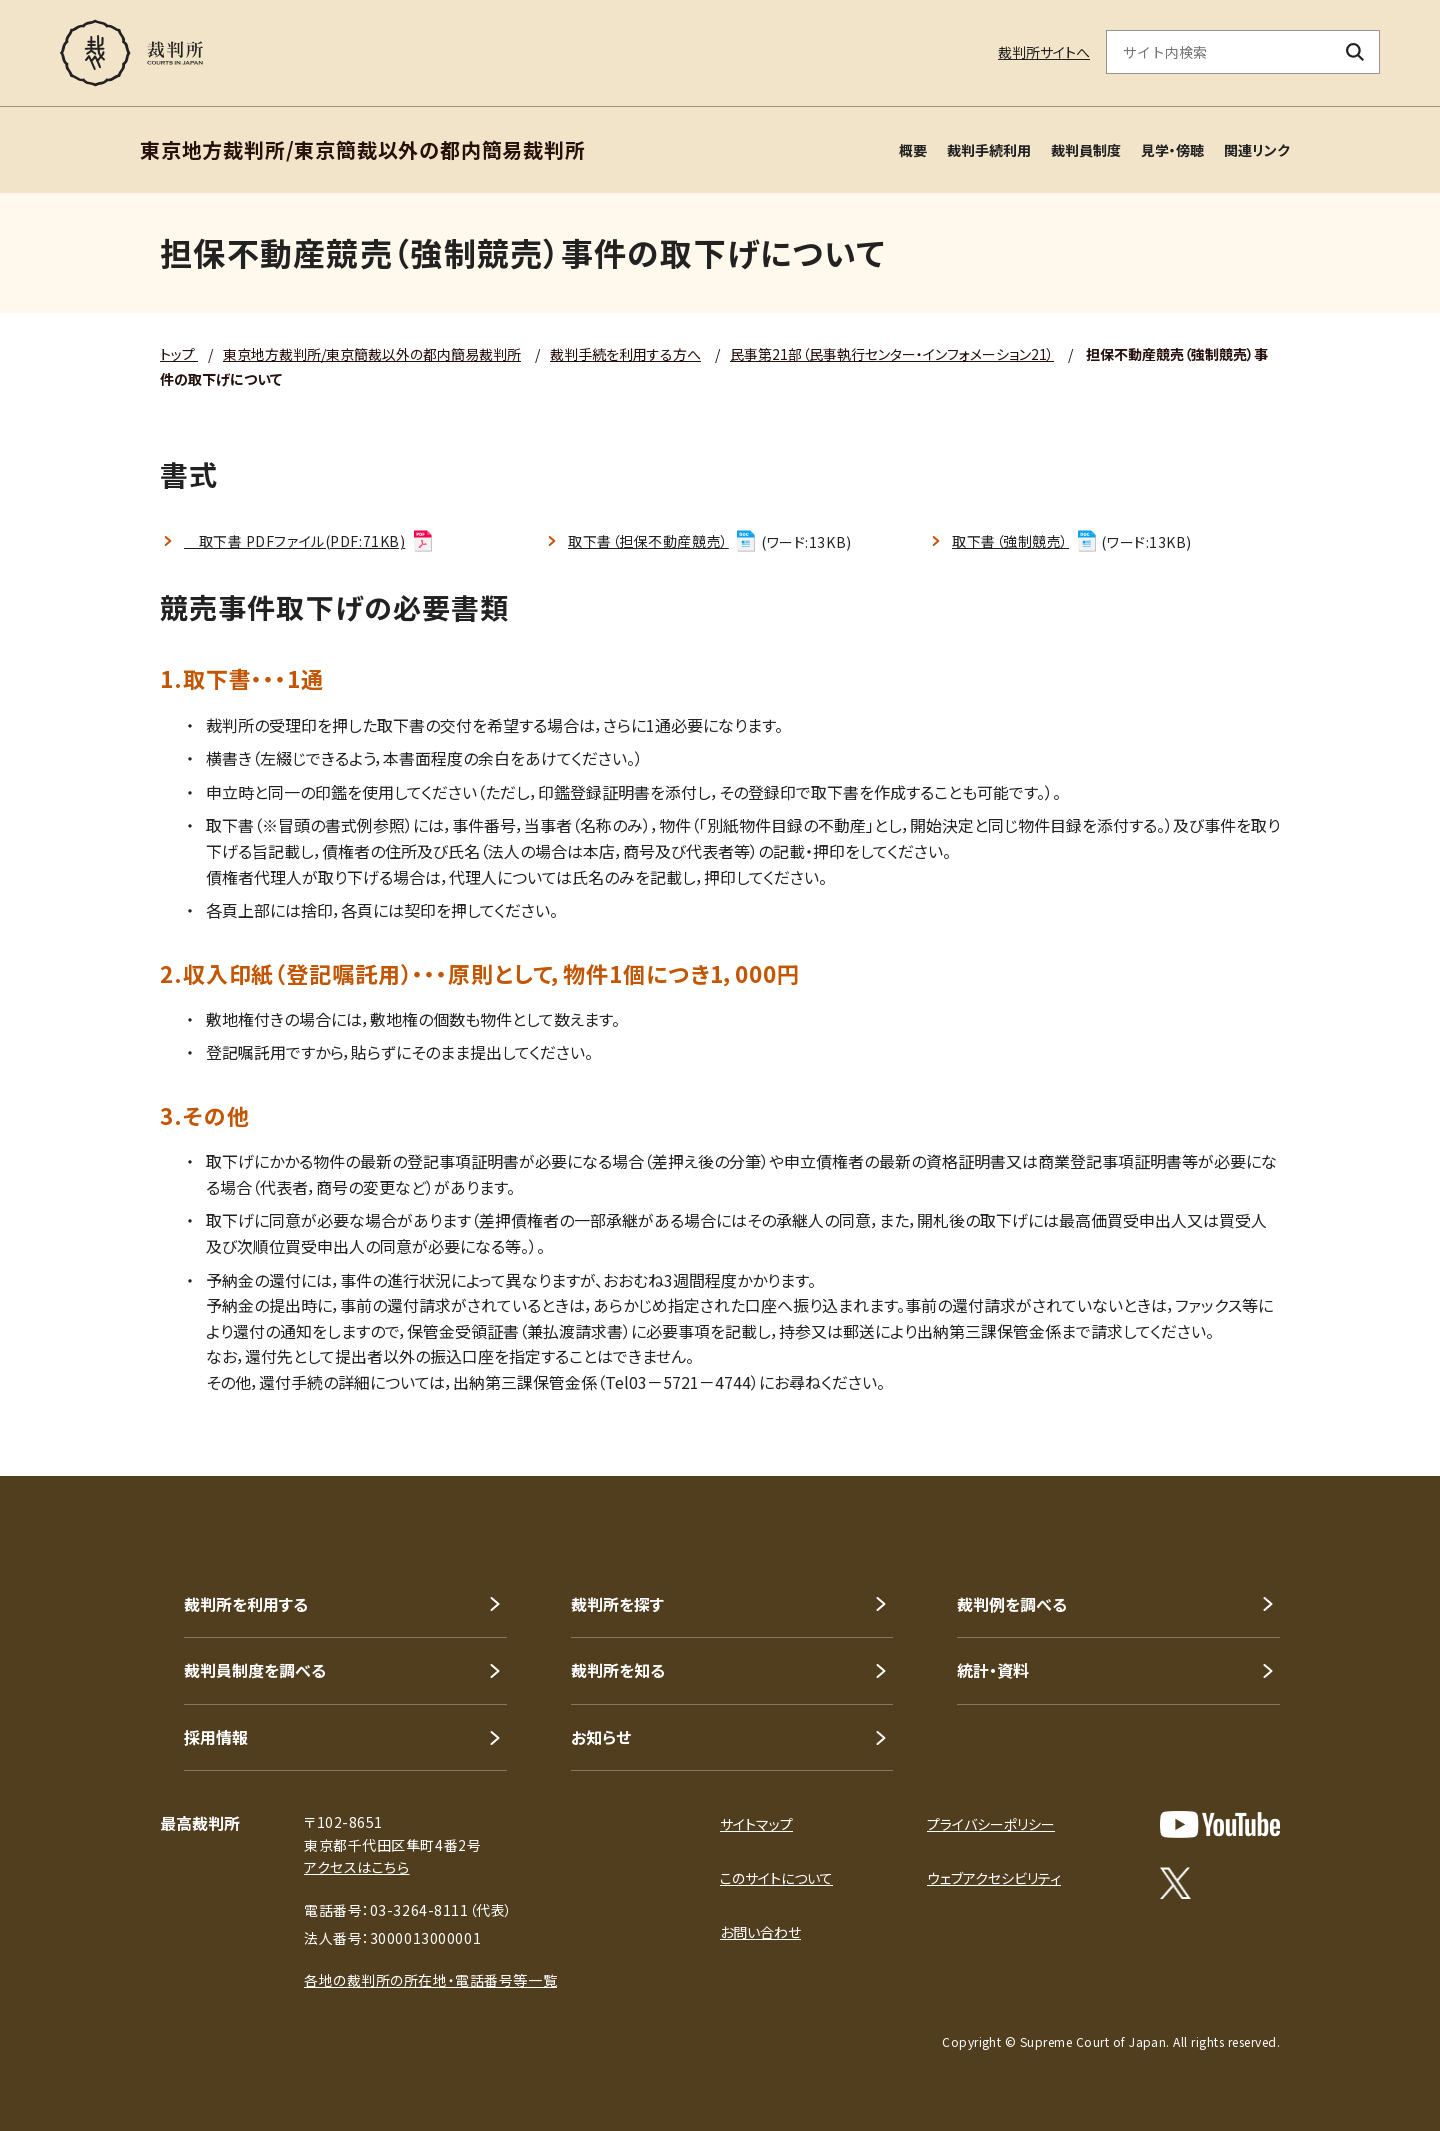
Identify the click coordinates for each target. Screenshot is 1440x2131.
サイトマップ (756, 1824)
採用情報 (216, 1737)
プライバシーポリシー (991, 1824)
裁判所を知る (618, 1670)
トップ (179, 354)
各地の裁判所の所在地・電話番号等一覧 (430, 1980)
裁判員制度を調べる (255, 1670)
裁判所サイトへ (1044, 52)
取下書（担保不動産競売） (663, 541)
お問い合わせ (760, 1932)
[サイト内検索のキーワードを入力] (1219, 52)
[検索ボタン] (1355, 52)
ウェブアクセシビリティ (994, 1878)
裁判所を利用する (246, 1604)
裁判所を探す (617, 1604)
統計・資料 (993, 1670)
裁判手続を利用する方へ (625, 354)
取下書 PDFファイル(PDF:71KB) (309, 541)
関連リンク (1257, 150)
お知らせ (601, 1737)
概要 (913, 150)
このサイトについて (776, 1878)
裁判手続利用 (989, 150)
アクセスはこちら (356, 1867)
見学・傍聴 (1172, 150)
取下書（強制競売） (1025, 541)
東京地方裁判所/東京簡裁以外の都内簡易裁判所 (372, 354)
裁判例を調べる (1012, 1604)
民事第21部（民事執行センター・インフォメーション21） (892, 354)
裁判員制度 (1086, 150)
